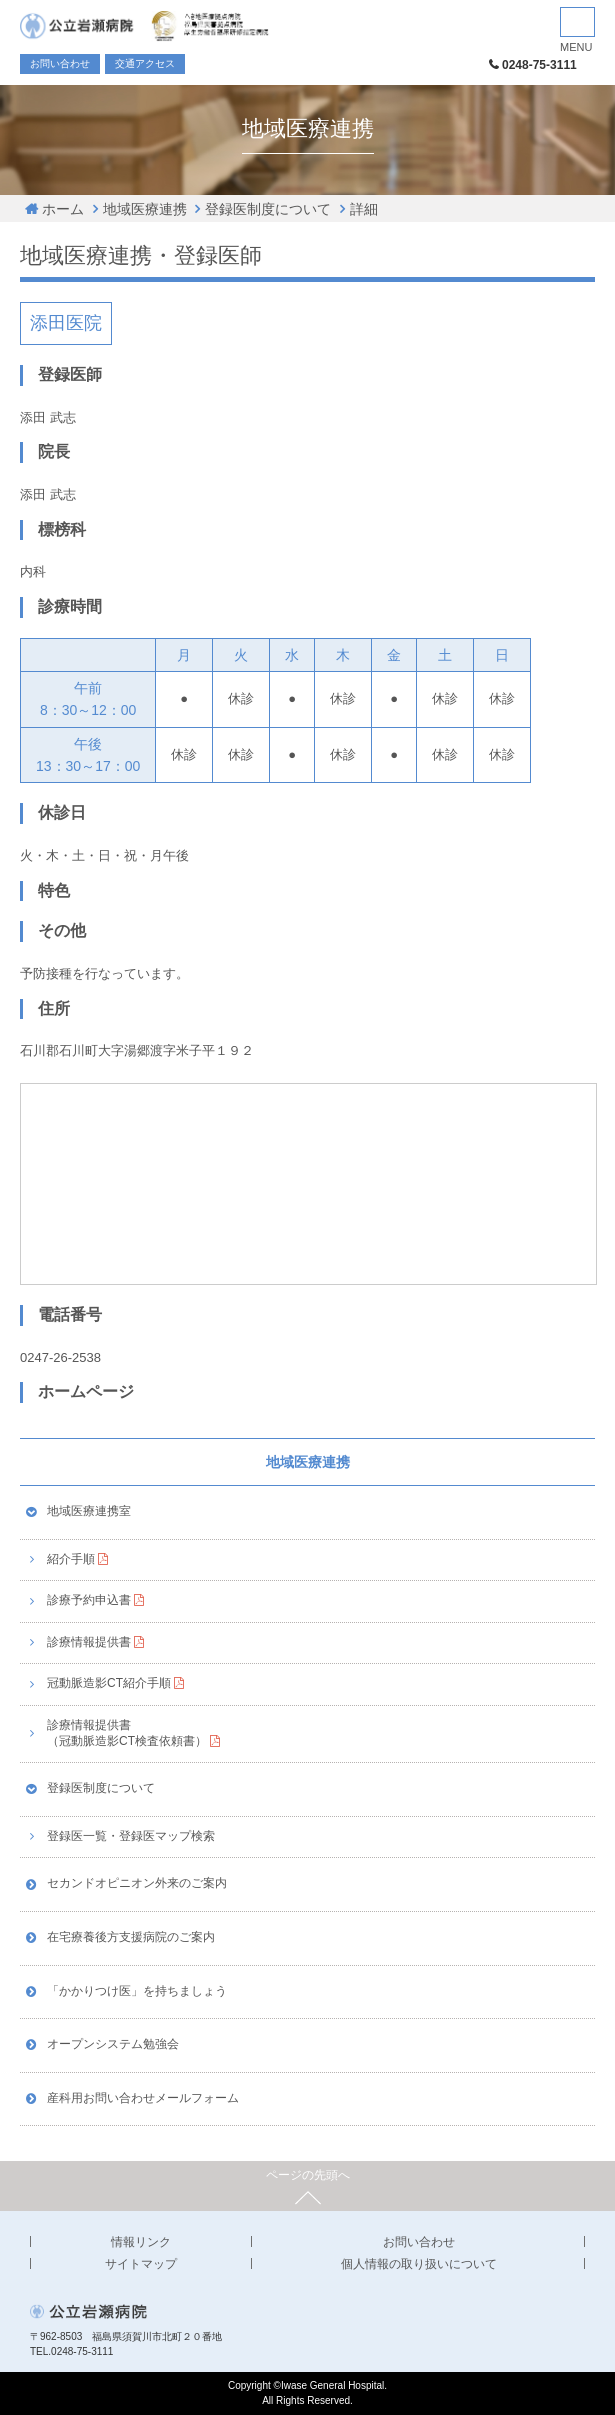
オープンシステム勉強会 (113, 2044)
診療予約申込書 (89, 1600)
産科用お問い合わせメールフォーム (143, 2098)
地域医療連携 (145, 209)
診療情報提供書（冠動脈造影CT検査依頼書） (127, 1733)
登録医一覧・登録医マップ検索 (131, 1836)
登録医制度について (268, 209)
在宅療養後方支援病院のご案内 (131, 1937)
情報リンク (141, 2242)
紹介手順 (71, 1559)
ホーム (63, 209)
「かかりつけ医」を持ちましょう (137, 1991)
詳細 (364, 209)
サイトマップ (141, 2264)
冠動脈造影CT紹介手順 (109, 1683)
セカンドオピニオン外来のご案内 (137, 1883)
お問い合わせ (60, 63)
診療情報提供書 (89, 1642)
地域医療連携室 (89, 1511)
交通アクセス (145, 63)
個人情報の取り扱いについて (419, 2264)
